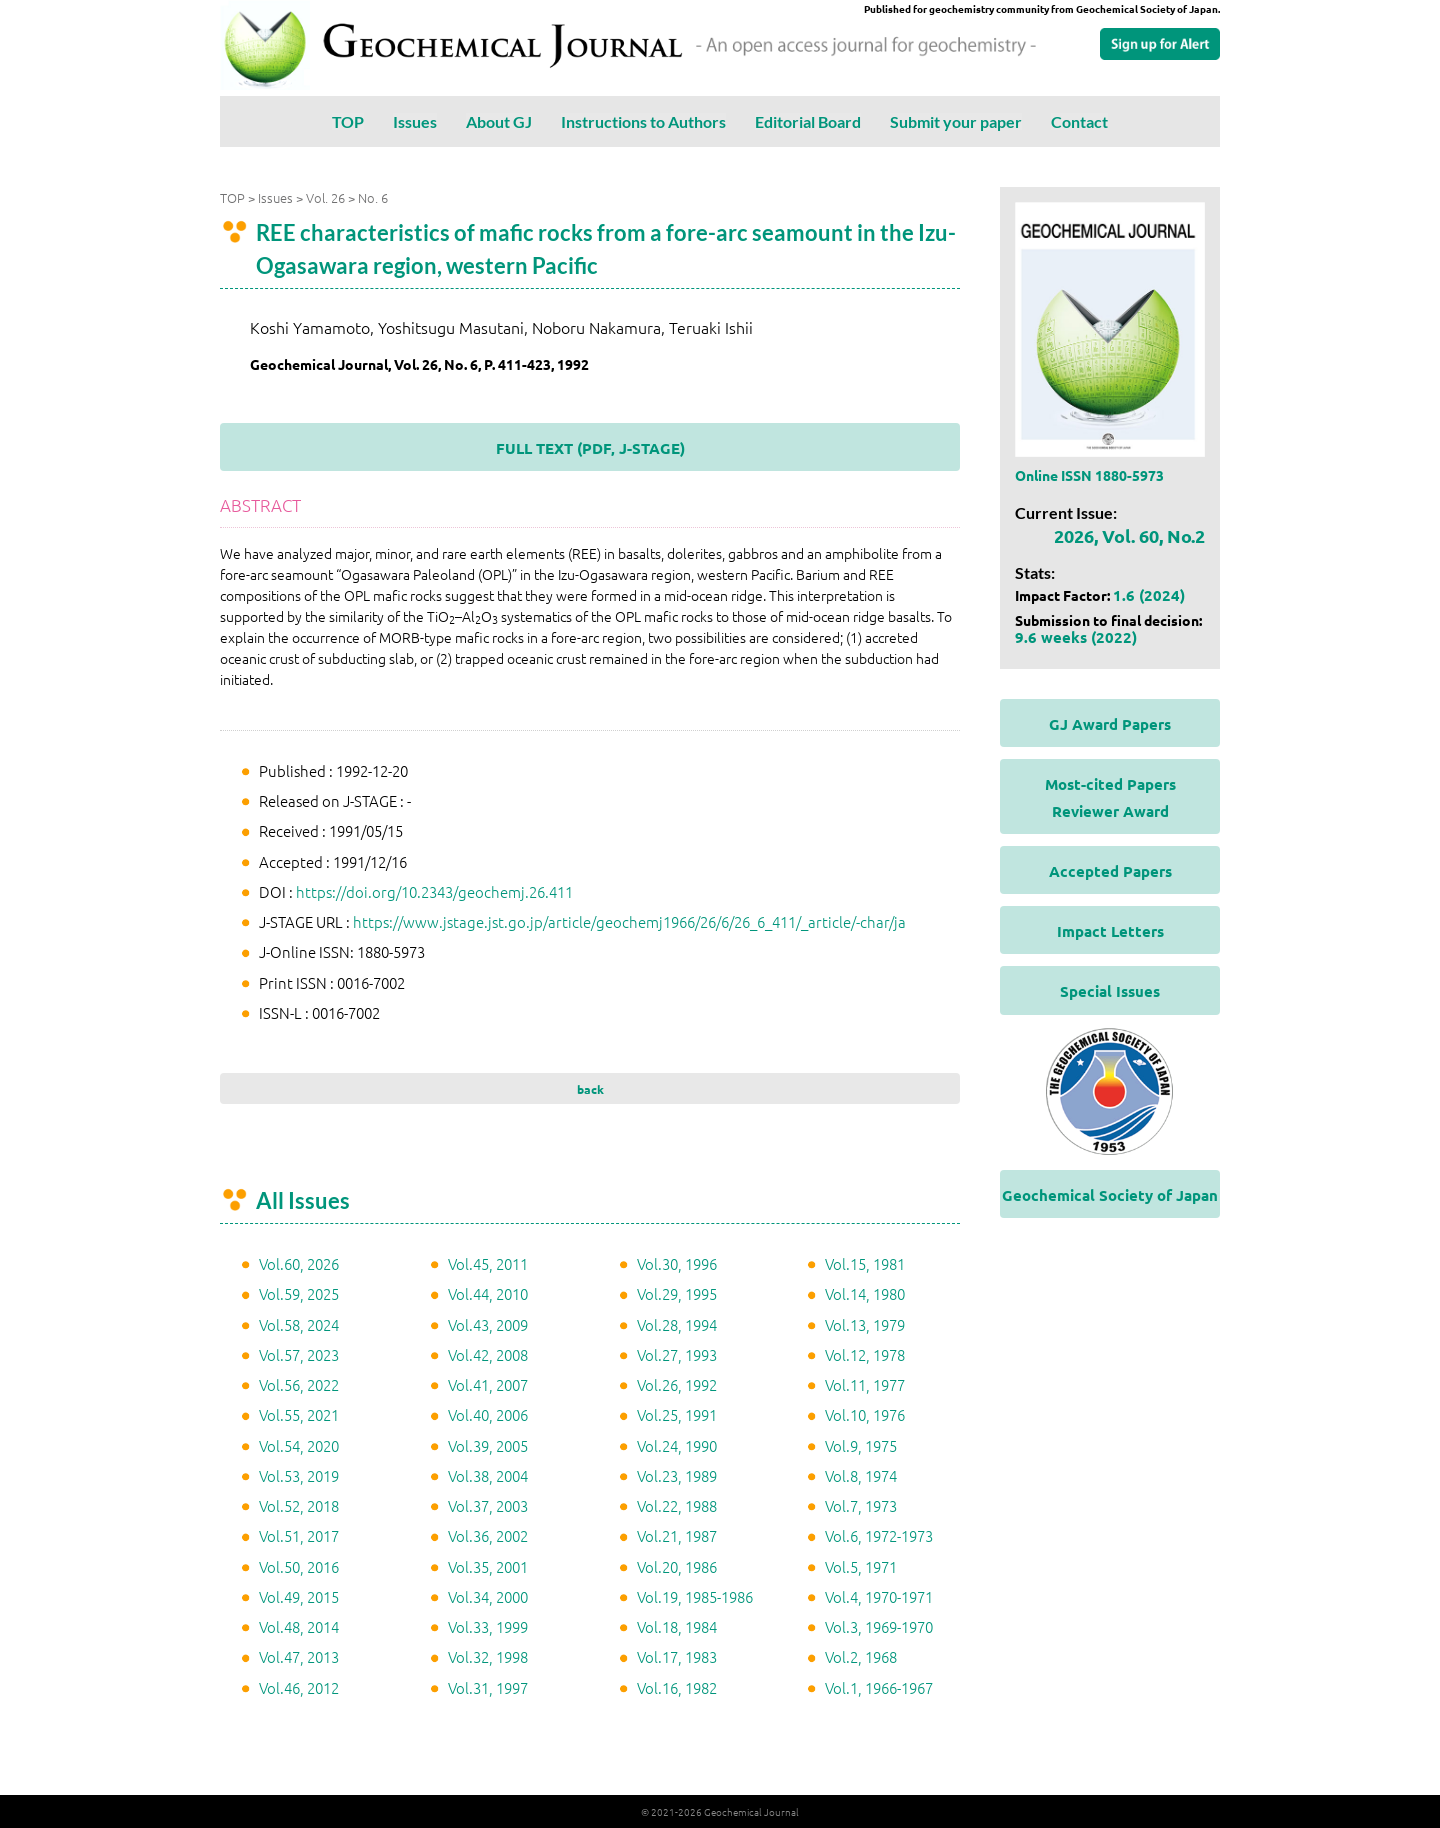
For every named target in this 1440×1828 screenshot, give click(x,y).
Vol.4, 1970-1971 (879, 1596)
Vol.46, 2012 (299, 1687)
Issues (415, 121)
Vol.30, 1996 (677, 1263)
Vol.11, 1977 (865, 1384)
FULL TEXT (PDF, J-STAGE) (590, 448)
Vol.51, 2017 (299, 1535)
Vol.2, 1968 (861, 1656)
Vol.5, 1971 (861, 1566)
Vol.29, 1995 (677, 1293)
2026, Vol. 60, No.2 (1129, 535)
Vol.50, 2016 (299, 1566)
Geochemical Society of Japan (1110, 1195)
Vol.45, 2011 (488, 1263)
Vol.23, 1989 (677, 1475)
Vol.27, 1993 (677, 1354)
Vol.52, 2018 (299, 1505)
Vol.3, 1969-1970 (879, 1626)
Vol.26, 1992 (677, 1384)
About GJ (499, 121)
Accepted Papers (1110, 871)
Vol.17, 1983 (677, 1656)
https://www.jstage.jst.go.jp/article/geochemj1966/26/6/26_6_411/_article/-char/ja (629, 921)
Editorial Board (808, 121)
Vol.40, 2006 (488, 1414)
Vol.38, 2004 (488, 1475)
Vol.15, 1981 (865, 1263)
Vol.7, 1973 (861, 1505)
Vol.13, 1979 (865, 1324)
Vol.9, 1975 (861, 1445)
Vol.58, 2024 (299, 1324)
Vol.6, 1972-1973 (879, 1535)
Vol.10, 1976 (865, 1414)
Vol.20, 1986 (677, 1566)
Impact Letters (1110, 931)
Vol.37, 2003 (488, 1505)
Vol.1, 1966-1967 (879, 1687)
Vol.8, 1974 (861, 1475)
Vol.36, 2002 (488, 1535)
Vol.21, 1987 (677, 1535)
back (590, 1089)
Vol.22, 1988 (677, 1505)
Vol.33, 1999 (488, 1626)
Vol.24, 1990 (677, 1445)
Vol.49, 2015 (299, 1596)
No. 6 (373, 197)
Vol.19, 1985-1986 (695, 1596)
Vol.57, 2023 (299, 1354)
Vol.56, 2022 (299, 1384)
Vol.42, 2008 (488, 1354)
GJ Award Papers (1110, 724)
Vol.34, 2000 (488, 1596)
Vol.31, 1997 (488, 1687)
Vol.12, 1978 (865, 1354)
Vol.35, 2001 (488, 1566)
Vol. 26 (325, 197)
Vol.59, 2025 (299, 1293)
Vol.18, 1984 (677, 1626)
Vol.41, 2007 (488, 1384)
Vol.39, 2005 (488, 1445)
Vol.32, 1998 (488, 1656)
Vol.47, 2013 (299, 1656)
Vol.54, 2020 (299, 1445)
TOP (348, 121)
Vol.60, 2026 (299, 1263)
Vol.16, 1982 (677, 1687)
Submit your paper (956, 121)
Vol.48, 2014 (299, 1626)
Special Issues (1110, 991)
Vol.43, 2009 (488, 1324)
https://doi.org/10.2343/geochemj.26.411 (434, 891)
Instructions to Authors (643, 121)
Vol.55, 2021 (299, 1414)
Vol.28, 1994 (677, 1324)
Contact (1079, 121)
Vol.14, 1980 (865, 1293)
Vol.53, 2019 (299, 1475)
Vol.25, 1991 (677, 1414)
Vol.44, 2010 (488, 1293)
